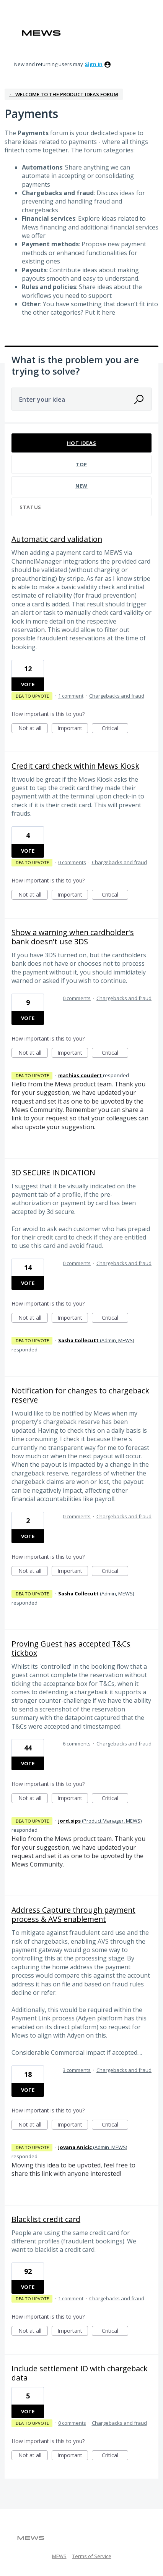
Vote (27, 684)
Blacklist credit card (45, 2219)
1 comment (70, 695)
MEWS (59, 2556)
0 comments (72, 862)
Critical (115, 728)
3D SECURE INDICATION (53, 1172)
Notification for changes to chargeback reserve (80, 1395)
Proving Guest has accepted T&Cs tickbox (70, 1648)
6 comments (77, 1743)
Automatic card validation (56, 539)
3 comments (77, 2070)
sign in (94, 64)
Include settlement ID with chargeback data (79, 2373)
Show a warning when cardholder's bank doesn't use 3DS (72, 937)
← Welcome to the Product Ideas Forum (63, 94)
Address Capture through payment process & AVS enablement (73, 1914)
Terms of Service (91, 2556)
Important (72, 728)
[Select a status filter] (82, 507)
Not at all (33, 728)
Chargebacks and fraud (116, 695)
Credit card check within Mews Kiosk (75, 766)
